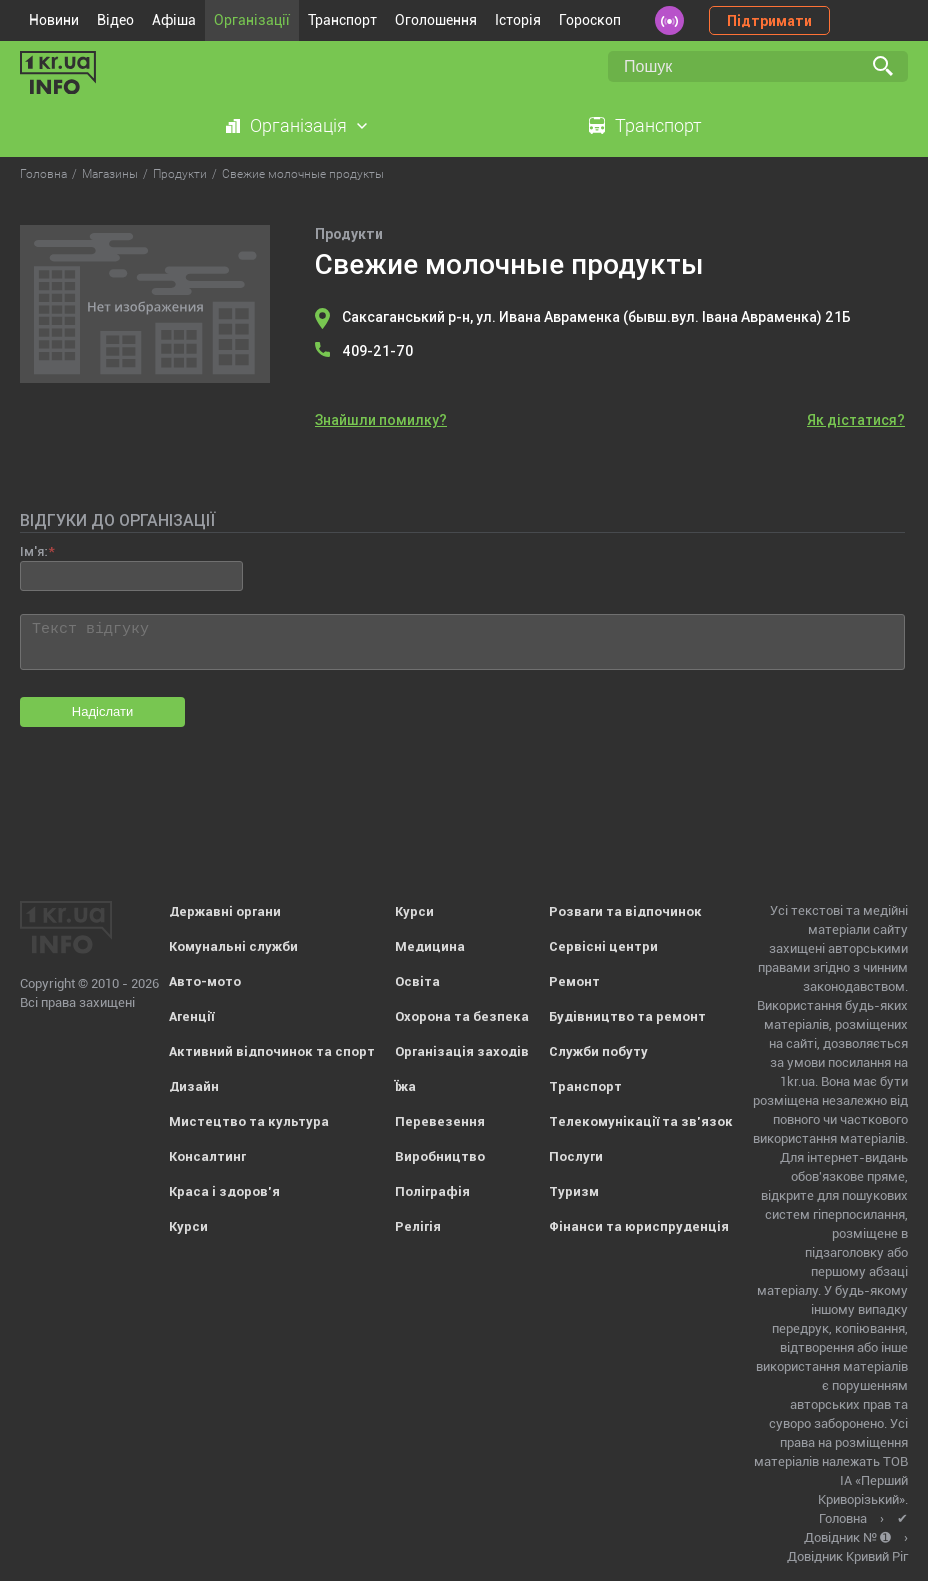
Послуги (576, 1156)
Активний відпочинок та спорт (272, 1051)
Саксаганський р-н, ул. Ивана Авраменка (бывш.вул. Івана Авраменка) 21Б (596, 317)
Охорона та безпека (462, 1016)
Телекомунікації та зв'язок (641, 1121)
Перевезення (440, 1121)
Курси (188, 1226)
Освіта (417, 981)
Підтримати (769, 21)
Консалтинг (207, 1156)
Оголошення (436, 20)
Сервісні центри (603, 946)
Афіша (174, 20)
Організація (298, 125)
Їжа (405, 1086)
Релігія (418, 1226)
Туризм (574, 1191)
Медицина (430, 946)
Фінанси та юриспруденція (639, 1226)
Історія (518, 20)
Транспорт (342, 20)
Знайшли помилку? (381, 420)
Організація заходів (462, 1051)
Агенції (191, 1016)
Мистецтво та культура (249, 1121)
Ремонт (574, 981)
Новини (54, 20)
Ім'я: (33, 551)
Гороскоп (590, 20)
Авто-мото (205, 981)
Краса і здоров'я (224, 1191)
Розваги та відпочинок (625, 911)
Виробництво (440, 1156)
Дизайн (194, 1086)
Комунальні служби (233, 946)
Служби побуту (598, 1051)
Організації (252, 20)
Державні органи (225, 911)
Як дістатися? (856, 420)
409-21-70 (377, 351)
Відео (115, 20)
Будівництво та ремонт (627, 1016)
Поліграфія (432, 1191)
